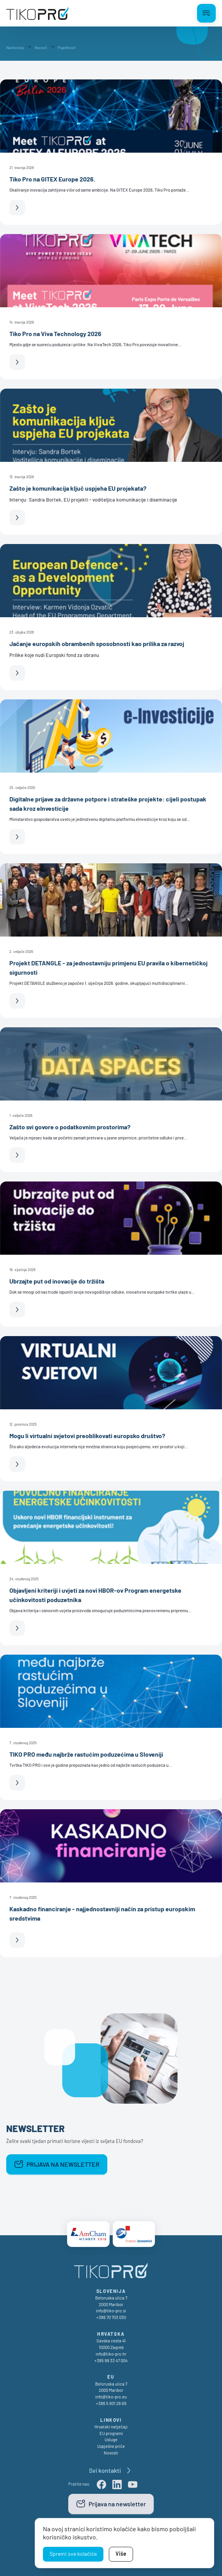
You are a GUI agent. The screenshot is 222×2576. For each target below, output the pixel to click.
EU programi (111, 2433)
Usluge (111, 2439)
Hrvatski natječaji (111, 2426)
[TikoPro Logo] (37, 13)
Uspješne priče (111, 2446)
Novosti (111, 2452)
